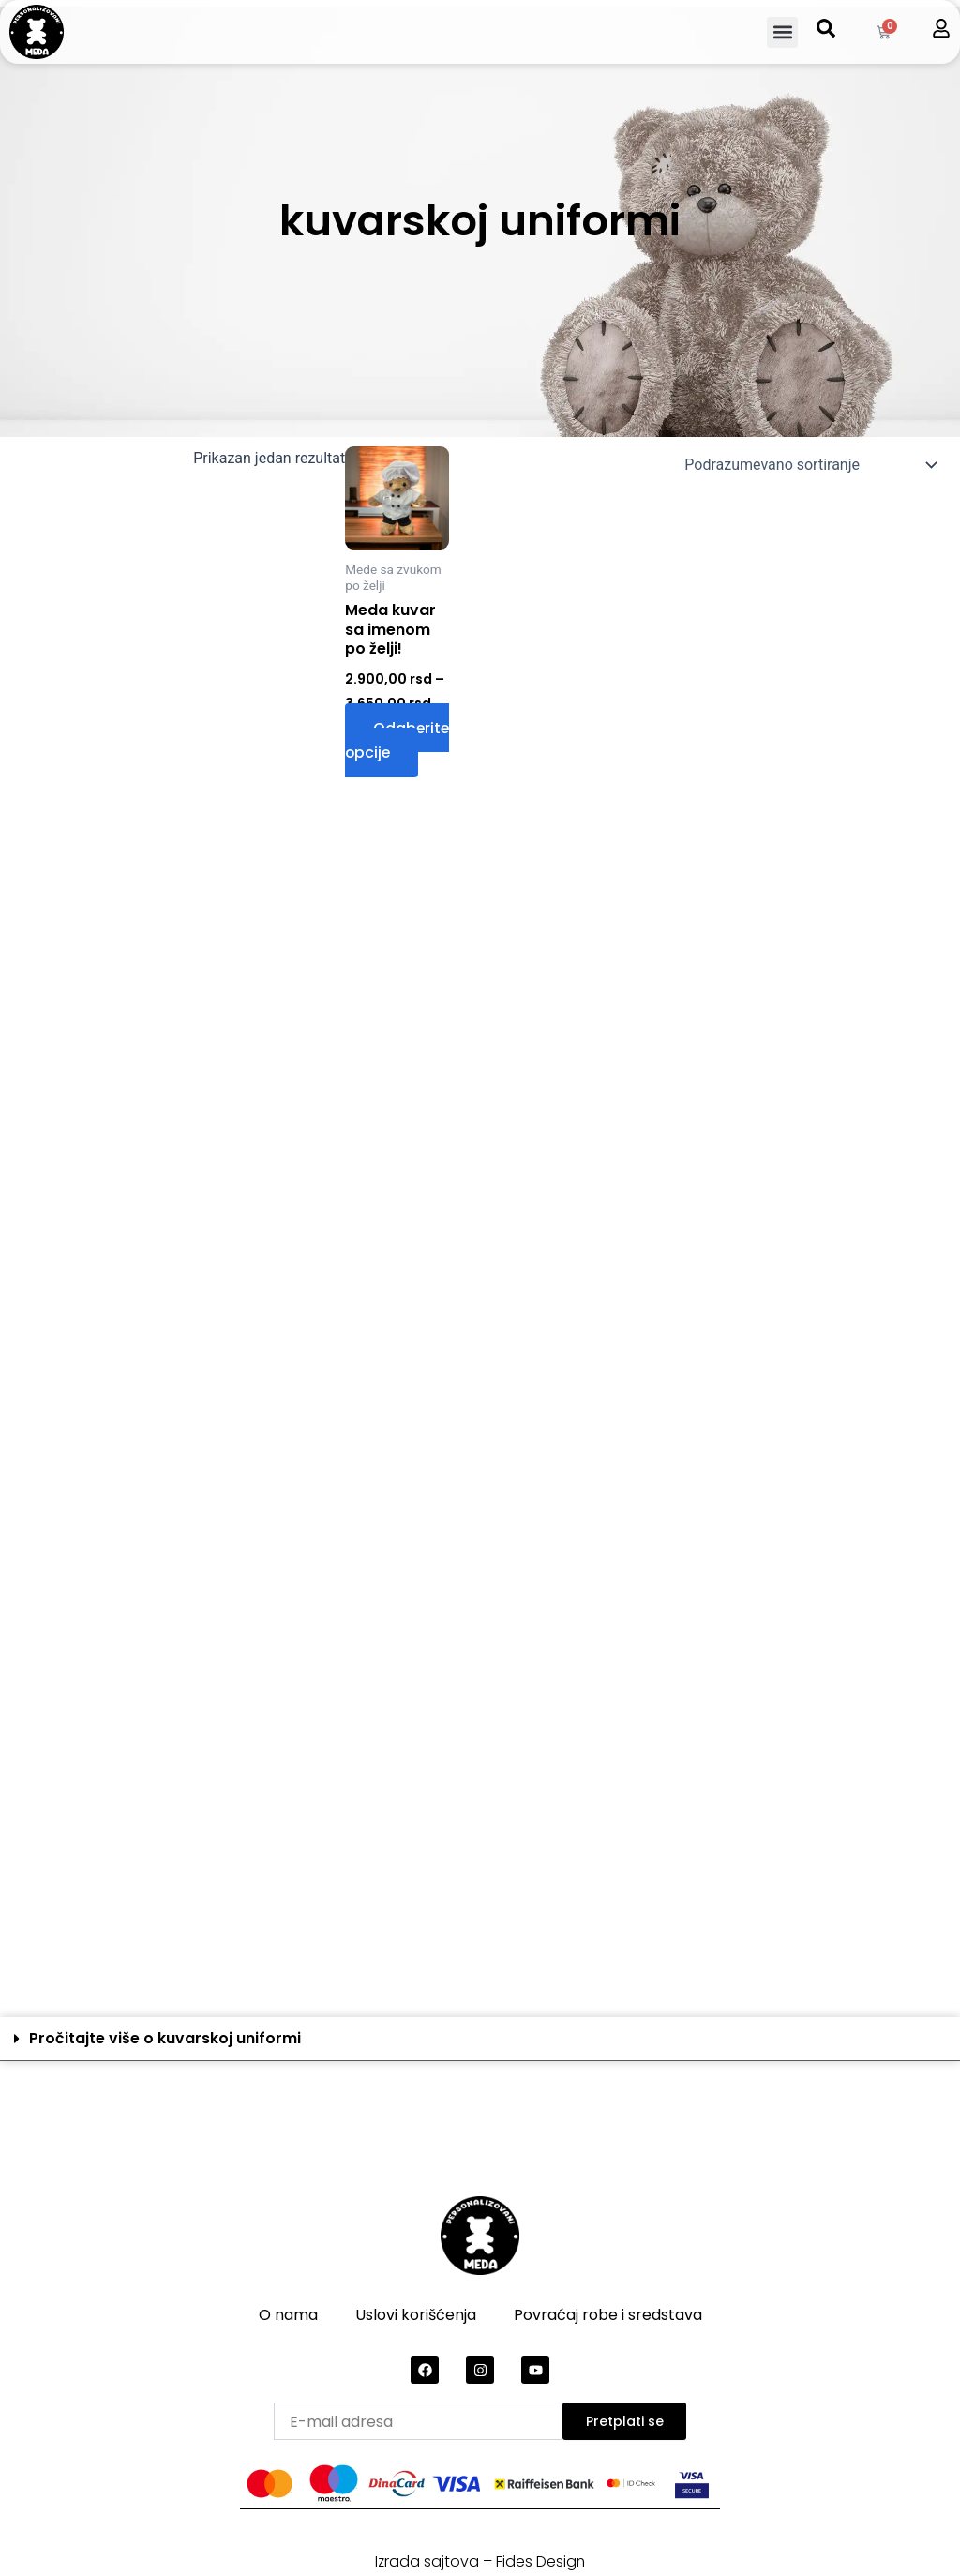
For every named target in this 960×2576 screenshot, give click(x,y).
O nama (288, 2315)
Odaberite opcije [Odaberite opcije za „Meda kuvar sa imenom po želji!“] (398, 743)
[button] (782, 32)
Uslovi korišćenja (415, 2315)
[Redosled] (808, 465)
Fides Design (541, 2561)
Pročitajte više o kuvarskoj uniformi (165, 2038)
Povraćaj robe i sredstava (608, 2315)
